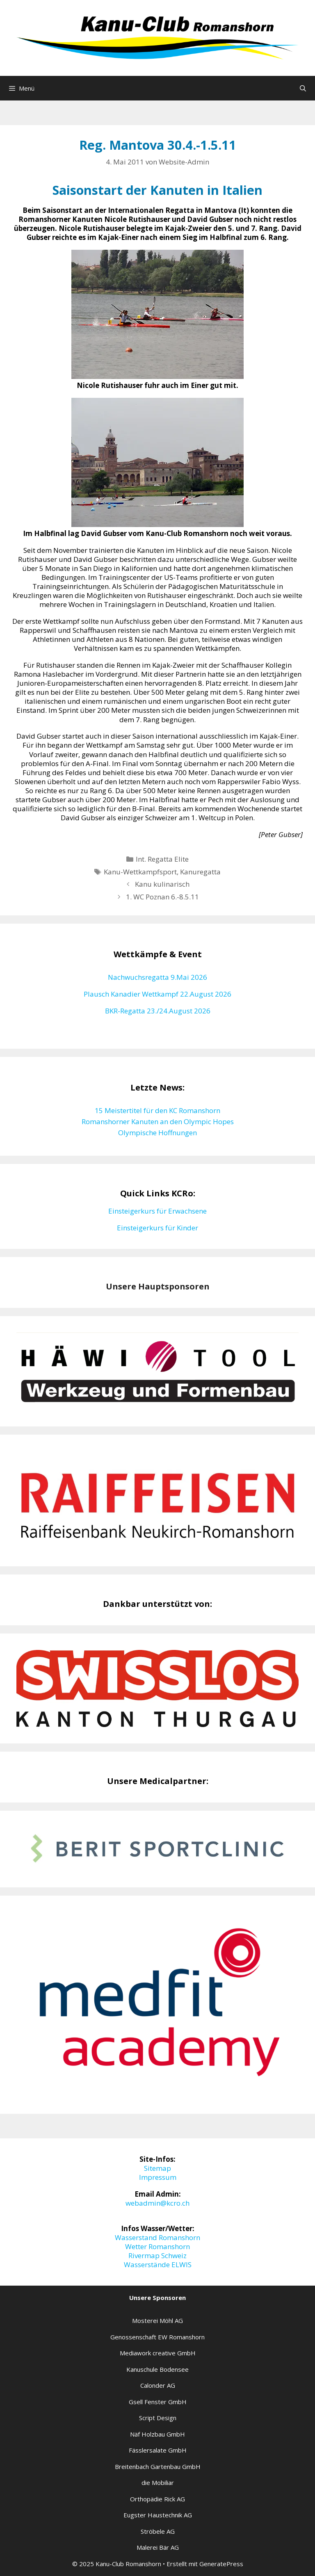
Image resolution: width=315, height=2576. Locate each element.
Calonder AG (157, 2385)
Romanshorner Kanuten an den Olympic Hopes (158, 1121)
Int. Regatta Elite (162, 859)
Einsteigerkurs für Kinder (157, 1227)
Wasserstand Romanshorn (157, 2237)
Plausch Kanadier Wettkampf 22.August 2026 (157, 994)
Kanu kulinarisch (162, 884)
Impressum (157, 2177)
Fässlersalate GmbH (158, 2450)
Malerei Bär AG (158, 2547)
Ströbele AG (158, 2531)
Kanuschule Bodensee (157, 2369)
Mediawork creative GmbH (158, 2353)
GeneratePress (221, 2564)
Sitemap (157, 2168)
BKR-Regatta (126, 1010)
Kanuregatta (200, 871)
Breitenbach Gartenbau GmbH (158, 2466)
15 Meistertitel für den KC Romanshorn (157, 1110)
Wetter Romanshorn (157, 2246)
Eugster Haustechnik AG (157, 2515)
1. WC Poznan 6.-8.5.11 (162, 896)
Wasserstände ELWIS (158, 2264)
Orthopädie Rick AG (157, 2499)
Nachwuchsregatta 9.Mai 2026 (157, 977)
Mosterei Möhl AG (157, 2320)
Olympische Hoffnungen (157, 1132)
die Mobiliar (158, 2482)
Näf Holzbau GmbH (157, 2434)
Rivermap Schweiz (157, 2255)
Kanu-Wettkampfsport (140, 871)
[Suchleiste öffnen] (303, 88)
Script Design (157, 2418)
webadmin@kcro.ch (157, 2203)
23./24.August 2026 (178, 1010)
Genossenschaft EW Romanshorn (157, 2337)
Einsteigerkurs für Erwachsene (157, 1211)
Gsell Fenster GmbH (158, 2402)
